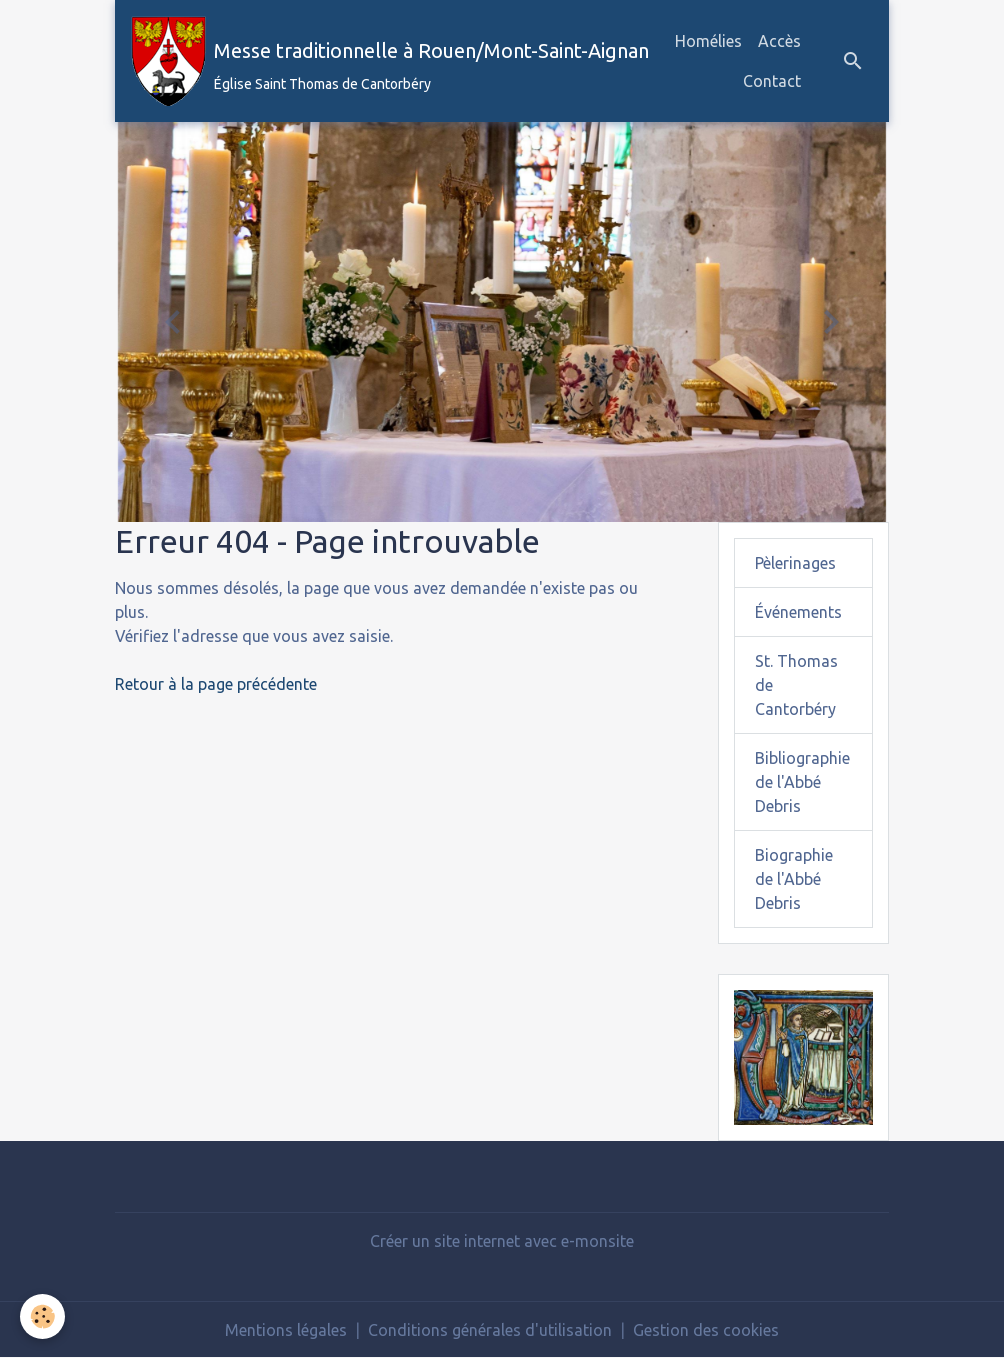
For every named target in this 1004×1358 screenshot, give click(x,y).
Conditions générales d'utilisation (490, 1330)
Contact (772, 81)
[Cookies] (42, 1316)
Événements (798, 612)
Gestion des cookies (706, 1330)
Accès (779, 41)
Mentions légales (286, 1330)
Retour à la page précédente (216, 684)
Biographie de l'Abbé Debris (794, 879)
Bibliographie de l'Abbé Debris (802, 782)
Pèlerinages (795, 563)
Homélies (708, 41)
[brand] (366, 61)
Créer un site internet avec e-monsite (502, 1241)
